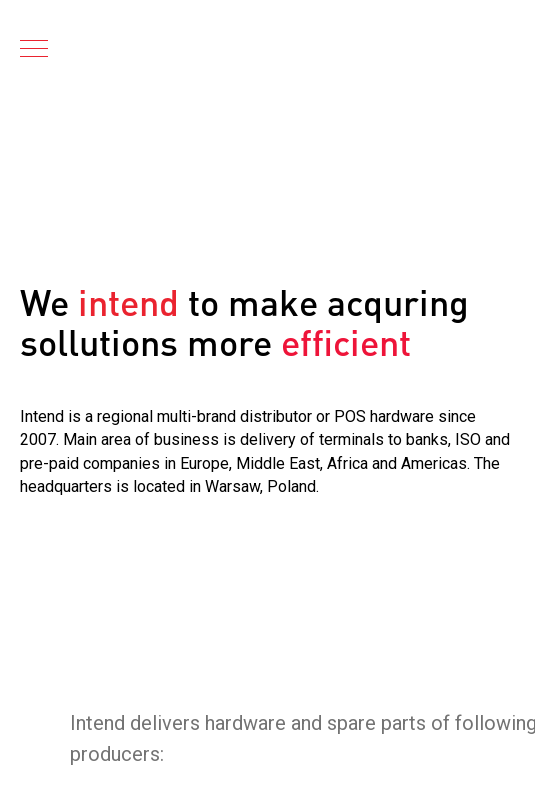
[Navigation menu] (34, 50)
